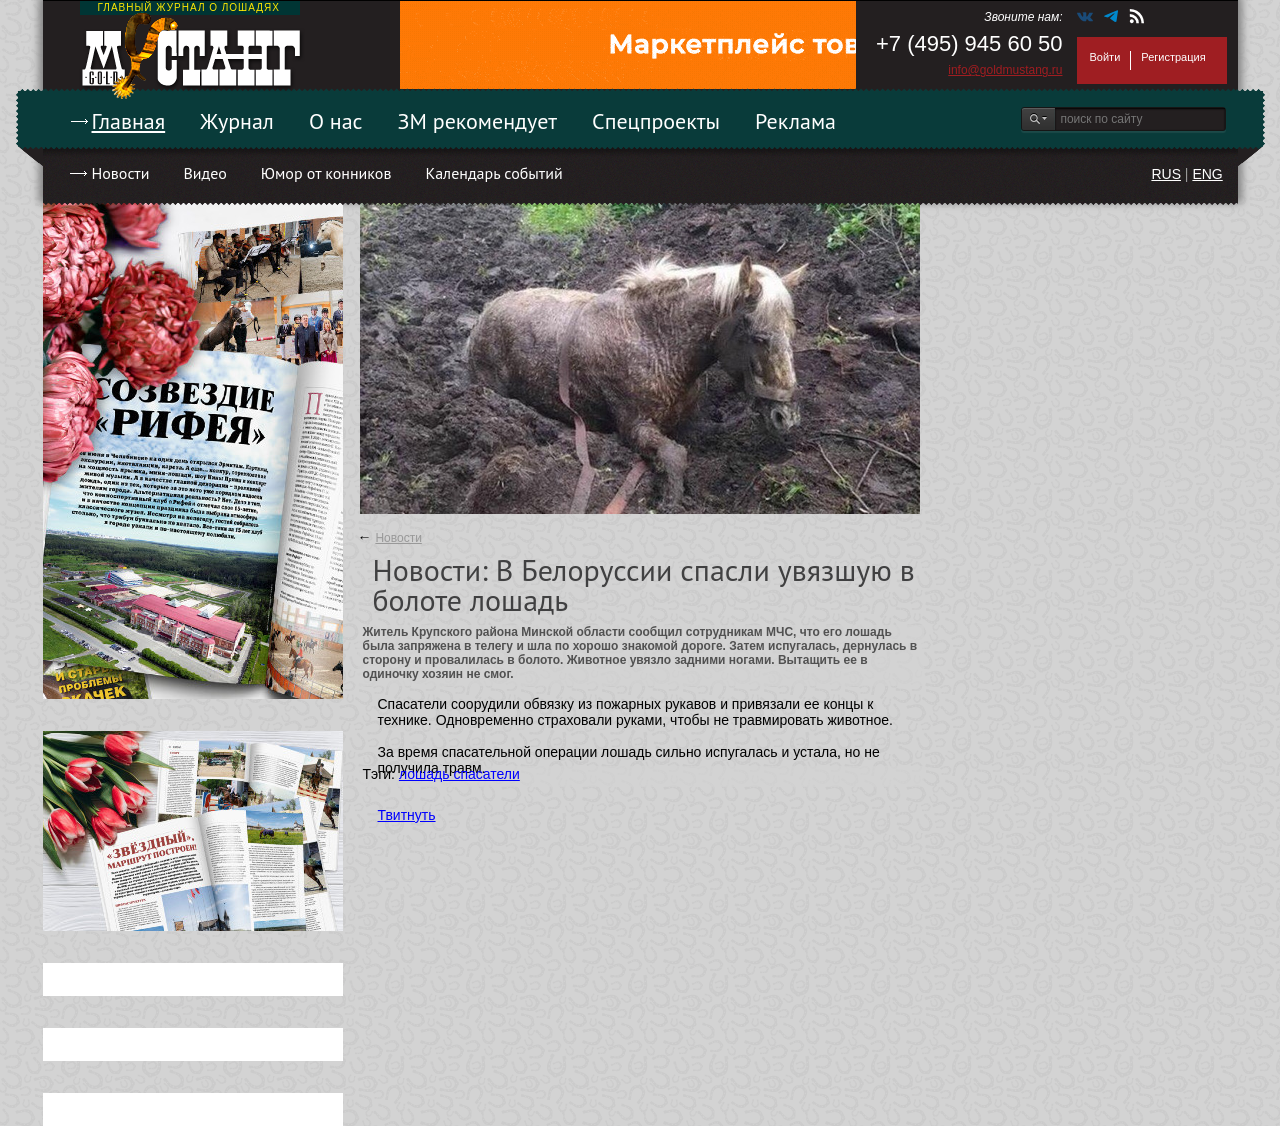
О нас (336, 121)
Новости (121, 173)
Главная (129, 121)
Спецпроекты (656, 121)
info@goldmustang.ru (1005, 70)
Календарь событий (493, 173)
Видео (204, 173)
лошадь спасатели (459, 774)
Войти (1105, 57)
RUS (1166, 174)
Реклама (795, 121)
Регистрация (1173, 57)
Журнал (237, 121)
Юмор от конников (326, 173)
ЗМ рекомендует (478, 121)
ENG (1207, 174)
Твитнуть (407, 815)
